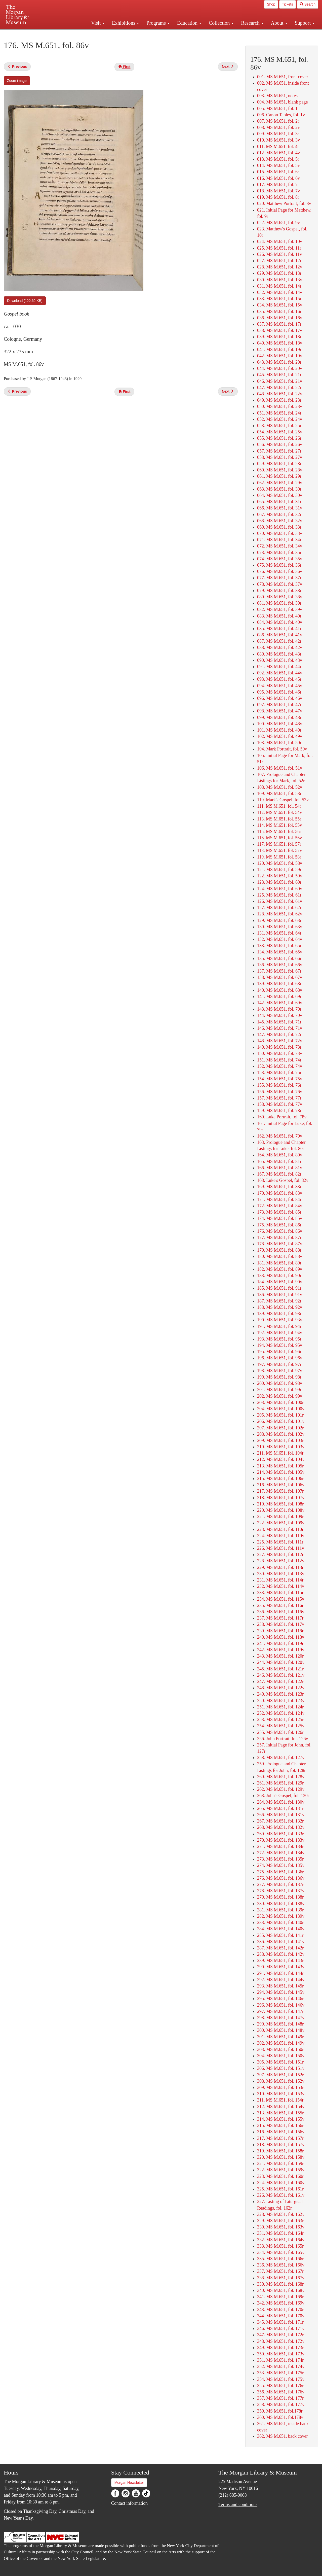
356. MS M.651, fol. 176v (280, 2391)
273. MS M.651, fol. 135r (280, 1859)
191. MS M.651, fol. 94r (279, 1326)
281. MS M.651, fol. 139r (280, 1909)
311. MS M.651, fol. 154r (280, 2100)
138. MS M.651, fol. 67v (279, 977)
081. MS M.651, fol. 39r (279, 603)
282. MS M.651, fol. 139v (280, 1916)
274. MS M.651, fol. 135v (280, 1865)
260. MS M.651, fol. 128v (280, 1776)
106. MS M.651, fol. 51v (279, 768)
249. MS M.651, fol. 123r (280, 1694)
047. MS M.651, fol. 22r (279, 387)
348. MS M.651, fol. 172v (280, 2341)
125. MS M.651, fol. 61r (279, 895)
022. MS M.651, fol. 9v (278, 222)
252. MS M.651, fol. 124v (280, 1713)
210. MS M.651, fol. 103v (280, 1446)
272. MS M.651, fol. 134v (280, 1852)
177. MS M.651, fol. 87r (279, 1237)
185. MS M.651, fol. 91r (279, 1288)
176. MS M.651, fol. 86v (279, 1231)
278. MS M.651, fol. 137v (280, 1890)
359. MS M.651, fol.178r (280, 2411)
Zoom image (17, 81)
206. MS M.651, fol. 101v (280, 1421)
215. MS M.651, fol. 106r (280, 1478)
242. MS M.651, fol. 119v (280, 1649)
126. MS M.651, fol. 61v (279, 901)
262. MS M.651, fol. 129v (280, 1789)
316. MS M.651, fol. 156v (280, 2131)
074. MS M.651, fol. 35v (279, 558)
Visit (97, 23)
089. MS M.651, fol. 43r (279, 654)
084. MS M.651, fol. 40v (279, 622)
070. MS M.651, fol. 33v (279, 533)
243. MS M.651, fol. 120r (280, 1656)
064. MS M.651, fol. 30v (279, 495)
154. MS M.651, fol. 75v (279, 1078)
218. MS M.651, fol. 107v (280, 1497)
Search (307, 4)
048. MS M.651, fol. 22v (279, 393)
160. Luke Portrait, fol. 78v (281, 1116)
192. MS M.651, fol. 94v (279, 1332)
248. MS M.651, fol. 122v (280, 1687)
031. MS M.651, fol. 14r (279, 286)
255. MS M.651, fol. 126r (280, 1732)
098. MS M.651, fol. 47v (279, 710)
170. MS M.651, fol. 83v (279, 1193)
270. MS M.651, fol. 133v (280, 1840)
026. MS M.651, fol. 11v (279, 254)
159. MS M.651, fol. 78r (279, 1110)
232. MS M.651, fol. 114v (280, 1586)
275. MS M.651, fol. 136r (280, 1871)
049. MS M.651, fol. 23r (279, 400)
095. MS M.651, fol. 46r (279, 692)
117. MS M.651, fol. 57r (279, 844)
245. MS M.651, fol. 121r (280, 1668)
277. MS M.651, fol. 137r (280, 1884)
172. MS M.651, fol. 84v (279, 1205)
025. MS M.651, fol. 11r (279, 248)
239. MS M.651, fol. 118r (280, 1630)
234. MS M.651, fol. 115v (280, 1599)
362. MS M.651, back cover (282, 2436)
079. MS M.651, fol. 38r (279, 590)
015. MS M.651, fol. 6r (278, 171)
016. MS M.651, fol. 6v (278, 178)
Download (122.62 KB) (25, 301)
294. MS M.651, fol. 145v (280, 1992)
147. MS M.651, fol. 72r (279, 1034)
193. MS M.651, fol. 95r (279, 1339)
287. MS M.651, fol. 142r (280, 1947)
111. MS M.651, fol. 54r (279, 806)
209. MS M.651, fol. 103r (280, 1440)
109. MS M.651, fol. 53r (279, 793)
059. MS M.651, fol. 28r (279, 463)
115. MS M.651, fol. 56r (279, 831)
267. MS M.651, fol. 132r (280, 1821)
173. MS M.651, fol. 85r (279, 1212)
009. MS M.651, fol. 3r (278, 133)
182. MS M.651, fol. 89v (279, 1269)
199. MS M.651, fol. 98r (279, 1377)
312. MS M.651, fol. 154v (280, 2106)
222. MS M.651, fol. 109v (280, 1522)
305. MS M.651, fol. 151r (280, 2062)
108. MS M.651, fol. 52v (279, 787)
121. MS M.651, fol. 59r (279, 869)
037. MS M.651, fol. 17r (279, 324)
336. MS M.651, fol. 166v (280, 2265)
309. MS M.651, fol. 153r (280, 2087)
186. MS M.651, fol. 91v (279, 1294)
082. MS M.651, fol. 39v (279, 609)
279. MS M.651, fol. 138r (280, 1897)
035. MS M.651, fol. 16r (279, 311)
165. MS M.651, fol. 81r (279, 1161)
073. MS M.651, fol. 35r (279, 552)
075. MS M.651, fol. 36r (279, 565)
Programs (158, 23)
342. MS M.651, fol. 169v (280, 2303)
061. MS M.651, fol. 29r (279, 476)
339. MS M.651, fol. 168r (280, 2284)
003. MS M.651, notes (277, 95)
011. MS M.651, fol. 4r (278, 146)
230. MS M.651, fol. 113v (280, 1573)
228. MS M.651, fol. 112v (280, 1560)
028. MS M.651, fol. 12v (279, 266)
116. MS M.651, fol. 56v (279, 837)
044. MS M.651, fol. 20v (279, 368)
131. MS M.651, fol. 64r (279, 933)
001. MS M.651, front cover (282, 76)
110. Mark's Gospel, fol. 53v (283, 799)
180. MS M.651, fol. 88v (279, 1256)
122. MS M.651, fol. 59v (279, 875)
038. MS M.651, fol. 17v (279, 330)
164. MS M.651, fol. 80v (279, 1154)
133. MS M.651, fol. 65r (279, 945)
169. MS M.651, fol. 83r (279, 1186)
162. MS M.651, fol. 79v (279, 1136)
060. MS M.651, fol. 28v (279, 469)
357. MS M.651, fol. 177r (280, 2398)
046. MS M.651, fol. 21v (279, 381)
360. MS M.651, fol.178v (280, 2417)
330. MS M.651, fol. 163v (280, 2226)
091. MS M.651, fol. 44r (279, 666)
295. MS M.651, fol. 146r (280, 1998)
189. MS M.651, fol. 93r (279, 1313)
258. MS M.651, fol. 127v (280, 1757)
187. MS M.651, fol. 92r (279, 1300)
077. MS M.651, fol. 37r (279, 577)
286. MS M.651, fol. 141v (280, 1941)
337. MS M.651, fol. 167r (280, 2271)
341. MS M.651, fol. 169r (280, 2296)
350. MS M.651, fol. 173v (280, 2353)
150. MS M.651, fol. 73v (279, 1053)
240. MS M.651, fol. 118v (280, 1637)
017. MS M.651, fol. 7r (278, 184)
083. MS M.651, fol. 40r (279, 616)
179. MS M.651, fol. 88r (279, 1250)
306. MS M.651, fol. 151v (280, 2068)
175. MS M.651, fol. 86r (279, 1224)
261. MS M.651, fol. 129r (280, 1782)
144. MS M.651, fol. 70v (279, 1015)
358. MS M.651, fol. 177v (280, 2404)
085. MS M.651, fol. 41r (279, 628)
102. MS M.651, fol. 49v (279, 736)
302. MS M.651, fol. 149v (280, 2043)
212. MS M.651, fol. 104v (280, 1459)
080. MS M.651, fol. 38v (279, 596)
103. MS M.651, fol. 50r (279, 742)
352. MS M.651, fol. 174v (280, 2366)
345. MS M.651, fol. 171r (280, 2322)
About (279, 23)
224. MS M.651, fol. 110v (280, 1535)
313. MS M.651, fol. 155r (280, 2112)
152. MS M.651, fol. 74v (279, 1066)
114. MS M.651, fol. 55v (279, 825)
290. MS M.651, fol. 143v (280, 1966)
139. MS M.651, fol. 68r (279, 983)
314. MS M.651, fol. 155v (280, 2119)
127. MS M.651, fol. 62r (279, 907)
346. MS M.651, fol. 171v (280, 2328)
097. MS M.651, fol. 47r (279, 704)
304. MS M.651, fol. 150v (280, 2055)
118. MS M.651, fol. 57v (279, 850)
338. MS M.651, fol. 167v (280, 2277)
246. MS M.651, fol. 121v (280, 1675)
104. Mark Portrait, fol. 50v (282, 748)
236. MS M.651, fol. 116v (280, 1611)
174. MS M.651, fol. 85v (279, 1218)
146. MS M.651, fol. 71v (279, 1028)
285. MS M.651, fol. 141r (280, 1935)
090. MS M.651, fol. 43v (279, 660)
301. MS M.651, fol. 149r (280, 2036)
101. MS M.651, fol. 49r (279, 730)
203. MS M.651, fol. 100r (280, 1402)
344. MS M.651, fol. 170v (280, 2315)
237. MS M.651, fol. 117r (280, 1618)
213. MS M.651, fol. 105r (280, 1465)
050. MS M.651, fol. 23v (279, 406)
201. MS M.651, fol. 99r (279, 1389)
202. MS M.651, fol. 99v (279, 1396)
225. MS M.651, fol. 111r (280, 1541)
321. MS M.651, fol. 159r (280, 2163)
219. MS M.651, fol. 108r (280, 1503)
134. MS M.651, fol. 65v (279, 951)
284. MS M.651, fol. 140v (280, 1928)
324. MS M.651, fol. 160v (280, 2182)
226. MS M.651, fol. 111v (280, 1548)
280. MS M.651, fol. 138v (280, 1903)
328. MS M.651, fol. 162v (280, 2214)
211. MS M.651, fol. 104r (280, 1453)
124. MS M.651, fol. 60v (279, 888)
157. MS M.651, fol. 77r (279, 1098)
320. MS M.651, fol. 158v (280, 2157)
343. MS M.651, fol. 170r (280, 2309)
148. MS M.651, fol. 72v (279, 1040)
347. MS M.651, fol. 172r (280, 2334)
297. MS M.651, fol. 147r (280, 2011)
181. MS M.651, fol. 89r (279, 1262)
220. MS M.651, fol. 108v (280, 1510)
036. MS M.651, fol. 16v (279, 317)
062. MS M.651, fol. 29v (279, 482)
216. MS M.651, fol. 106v (280, 1484)
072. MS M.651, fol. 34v (279, 545)
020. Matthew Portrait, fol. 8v (284, 203)
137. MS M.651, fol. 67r (279, 971)
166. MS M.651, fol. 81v (279, 1167)
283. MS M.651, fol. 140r (280, 1922)
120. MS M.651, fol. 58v (279, 863)
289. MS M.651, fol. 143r (280, 1960)
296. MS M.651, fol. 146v (280, 2005)
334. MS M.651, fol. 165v (280, 2252)
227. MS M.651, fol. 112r (280, 1554)
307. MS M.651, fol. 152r (280, 2074)
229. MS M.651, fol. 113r (280, 1567)
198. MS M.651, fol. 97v (279, 1370)
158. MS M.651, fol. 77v (279, 1104)
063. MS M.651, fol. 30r (279, 489)
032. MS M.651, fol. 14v (279, 292)
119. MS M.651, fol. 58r (279, 857)
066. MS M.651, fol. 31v (279, 507)
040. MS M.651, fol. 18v (279, 343)
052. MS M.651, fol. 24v (279, 419)
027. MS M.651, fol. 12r (279, 260)
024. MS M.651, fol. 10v (279, 241)
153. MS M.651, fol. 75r (279, 1072)
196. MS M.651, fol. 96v (279, 1357)
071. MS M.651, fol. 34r (279, 539)
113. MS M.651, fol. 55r (279, 818)
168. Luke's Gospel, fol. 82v (282, 1180)
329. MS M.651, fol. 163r (280, 2220)
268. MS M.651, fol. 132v (280, 1827)
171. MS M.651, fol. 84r (279, 1199)
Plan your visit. (101, 34)
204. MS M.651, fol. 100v (280, 1408)
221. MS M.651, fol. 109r (280, 1516)
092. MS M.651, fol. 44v (279, 672)
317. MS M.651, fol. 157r (280, 2138)
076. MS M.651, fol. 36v (279, 571)
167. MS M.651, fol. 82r (279, 1174)
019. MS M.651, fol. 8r (278, 197)
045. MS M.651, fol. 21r (279, 374)
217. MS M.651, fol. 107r (280, 1491)
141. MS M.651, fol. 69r (279, 996)
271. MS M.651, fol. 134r (280, 1846)
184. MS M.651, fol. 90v (279, 1281)
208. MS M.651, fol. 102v (280, 1434)
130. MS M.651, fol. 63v (279, 926)
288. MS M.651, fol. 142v (280, 1954)
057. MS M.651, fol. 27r (279, 451)
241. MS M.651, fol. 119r (280, 1643)
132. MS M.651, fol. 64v (279, 939)
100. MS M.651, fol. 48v (279, 723)
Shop (271, 4)
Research (252, 23)
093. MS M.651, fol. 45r (279, 679)
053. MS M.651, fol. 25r (279, 425)
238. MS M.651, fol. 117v (280, 1624)
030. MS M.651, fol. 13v (279, 279)
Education (189, 23)
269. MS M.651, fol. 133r (280, 1833)
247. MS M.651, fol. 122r (280, 1681)
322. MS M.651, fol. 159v (280, 2169)
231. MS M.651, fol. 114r (280, 1580)
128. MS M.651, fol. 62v (279, 913)
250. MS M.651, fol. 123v (280, 1700)
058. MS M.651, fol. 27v (279, 457)
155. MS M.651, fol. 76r (279, 1085)
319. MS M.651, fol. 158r (280, 2150)
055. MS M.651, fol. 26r (279, 438)
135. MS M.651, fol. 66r (279, 958)
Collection (221, 23)
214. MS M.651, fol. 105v (280, 1472)
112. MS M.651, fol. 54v (279, 812)
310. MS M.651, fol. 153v (280, 2093)
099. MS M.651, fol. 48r (279, 717)
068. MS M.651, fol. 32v (279, 520)
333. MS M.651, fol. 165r (280, 2246)
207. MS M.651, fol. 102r (280, 1427)
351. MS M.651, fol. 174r (280, 2360)
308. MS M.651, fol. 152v (280, 2081)
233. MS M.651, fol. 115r (280, 1592)
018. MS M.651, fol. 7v (278, 190)
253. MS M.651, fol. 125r (280, 1719)
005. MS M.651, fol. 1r (278, 108)
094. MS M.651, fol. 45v (279, 685)
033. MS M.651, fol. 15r (279, 298)
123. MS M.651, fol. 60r (279, 882)
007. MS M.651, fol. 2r (278, 121)
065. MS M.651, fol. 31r (279, 501)
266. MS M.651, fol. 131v (280, 1814)
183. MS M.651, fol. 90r (279, 1275)
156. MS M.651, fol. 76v (279, 1091)
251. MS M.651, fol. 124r (280, 1706)
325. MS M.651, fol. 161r (280, 2188)
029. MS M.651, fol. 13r (279, 273)
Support (304, 23)
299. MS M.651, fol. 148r (280, 2024)
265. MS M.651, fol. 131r (280, 1808)
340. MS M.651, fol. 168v (280, 2290)
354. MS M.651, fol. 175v (280, 2379)
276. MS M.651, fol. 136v (280, 1878)
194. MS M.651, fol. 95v (279, 1345)
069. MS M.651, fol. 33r (279, 527)
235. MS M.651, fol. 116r (280, 1605)
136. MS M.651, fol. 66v (279, 964)
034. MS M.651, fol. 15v (279, 304)
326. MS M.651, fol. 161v (280, 2195)
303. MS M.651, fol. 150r (280, 2049)
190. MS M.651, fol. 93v (279, 1319)
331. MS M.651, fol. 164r (280, 2233)
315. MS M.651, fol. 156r (280, 2125)
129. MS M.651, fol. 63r (279, 920)
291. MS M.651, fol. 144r (280, 1973)
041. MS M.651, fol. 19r (279, 349)
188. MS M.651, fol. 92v (279, 1307)
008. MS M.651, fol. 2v (278, 127)
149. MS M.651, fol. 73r (279, 1047)
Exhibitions (125, 23)
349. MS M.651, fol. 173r (280, 2347)
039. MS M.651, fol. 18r (279, 336)
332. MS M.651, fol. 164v (280, 2239)
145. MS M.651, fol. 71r (279, 1021)
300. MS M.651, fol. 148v (280, 2030)
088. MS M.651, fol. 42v (279, 647)
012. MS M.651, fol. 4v (278, 152)
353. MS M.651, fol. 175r (280, 2372)
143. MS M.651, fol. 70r (279, 1009)
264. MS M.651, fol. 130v (280, 1802)
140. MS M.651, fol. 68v (279, 990)
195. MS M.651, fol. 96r (279, 1351)
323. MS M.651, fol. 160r (280, 2176)
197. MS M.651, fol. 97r (279, 1364)
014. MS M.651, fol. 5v (278, 165)
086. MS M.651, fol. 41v (279, 634)
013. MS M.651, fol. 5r (278, 159)
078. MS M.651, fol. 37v (279, 584)
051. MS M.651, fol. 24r (279, 413)
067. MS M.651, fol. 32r (279, 514)
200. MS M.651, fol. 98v (279, 1383)
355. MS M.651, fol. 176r (280, 2385)
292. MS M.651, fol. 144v (280, 1979)
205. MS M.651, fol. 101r (280, 1415)
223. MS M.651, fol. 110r (280, 1529)
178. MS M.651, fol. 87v (279, 1243)
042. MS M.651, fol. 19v (279, 355)
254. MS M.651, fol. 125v (280, 1725)
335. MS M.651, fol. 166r (280, 2258)
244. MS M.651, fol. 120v (280, 1662)
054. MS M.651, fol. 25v (279, 431)
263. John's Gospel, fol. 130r (283, 1795)
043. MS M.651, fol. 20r (279, 362)
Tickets (287, 4)
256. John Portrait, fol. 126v (282, 1738)
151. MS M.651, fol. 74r (279, 1059)
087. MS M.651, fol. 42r (279, 641)
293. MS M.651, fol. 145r (280, 1985)
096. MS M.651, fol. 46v (279, 698)
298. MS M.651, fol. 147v (280, 2017)
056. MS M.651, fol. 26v (279, 444)
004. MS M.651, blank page (282, 102)
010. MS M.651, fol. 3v (278, 140)
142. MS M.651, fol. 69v (279, 1002)
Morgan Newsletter (129, 2483)
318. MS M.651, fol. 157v (280, 2144)
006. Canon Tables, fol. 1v (281, 114)
